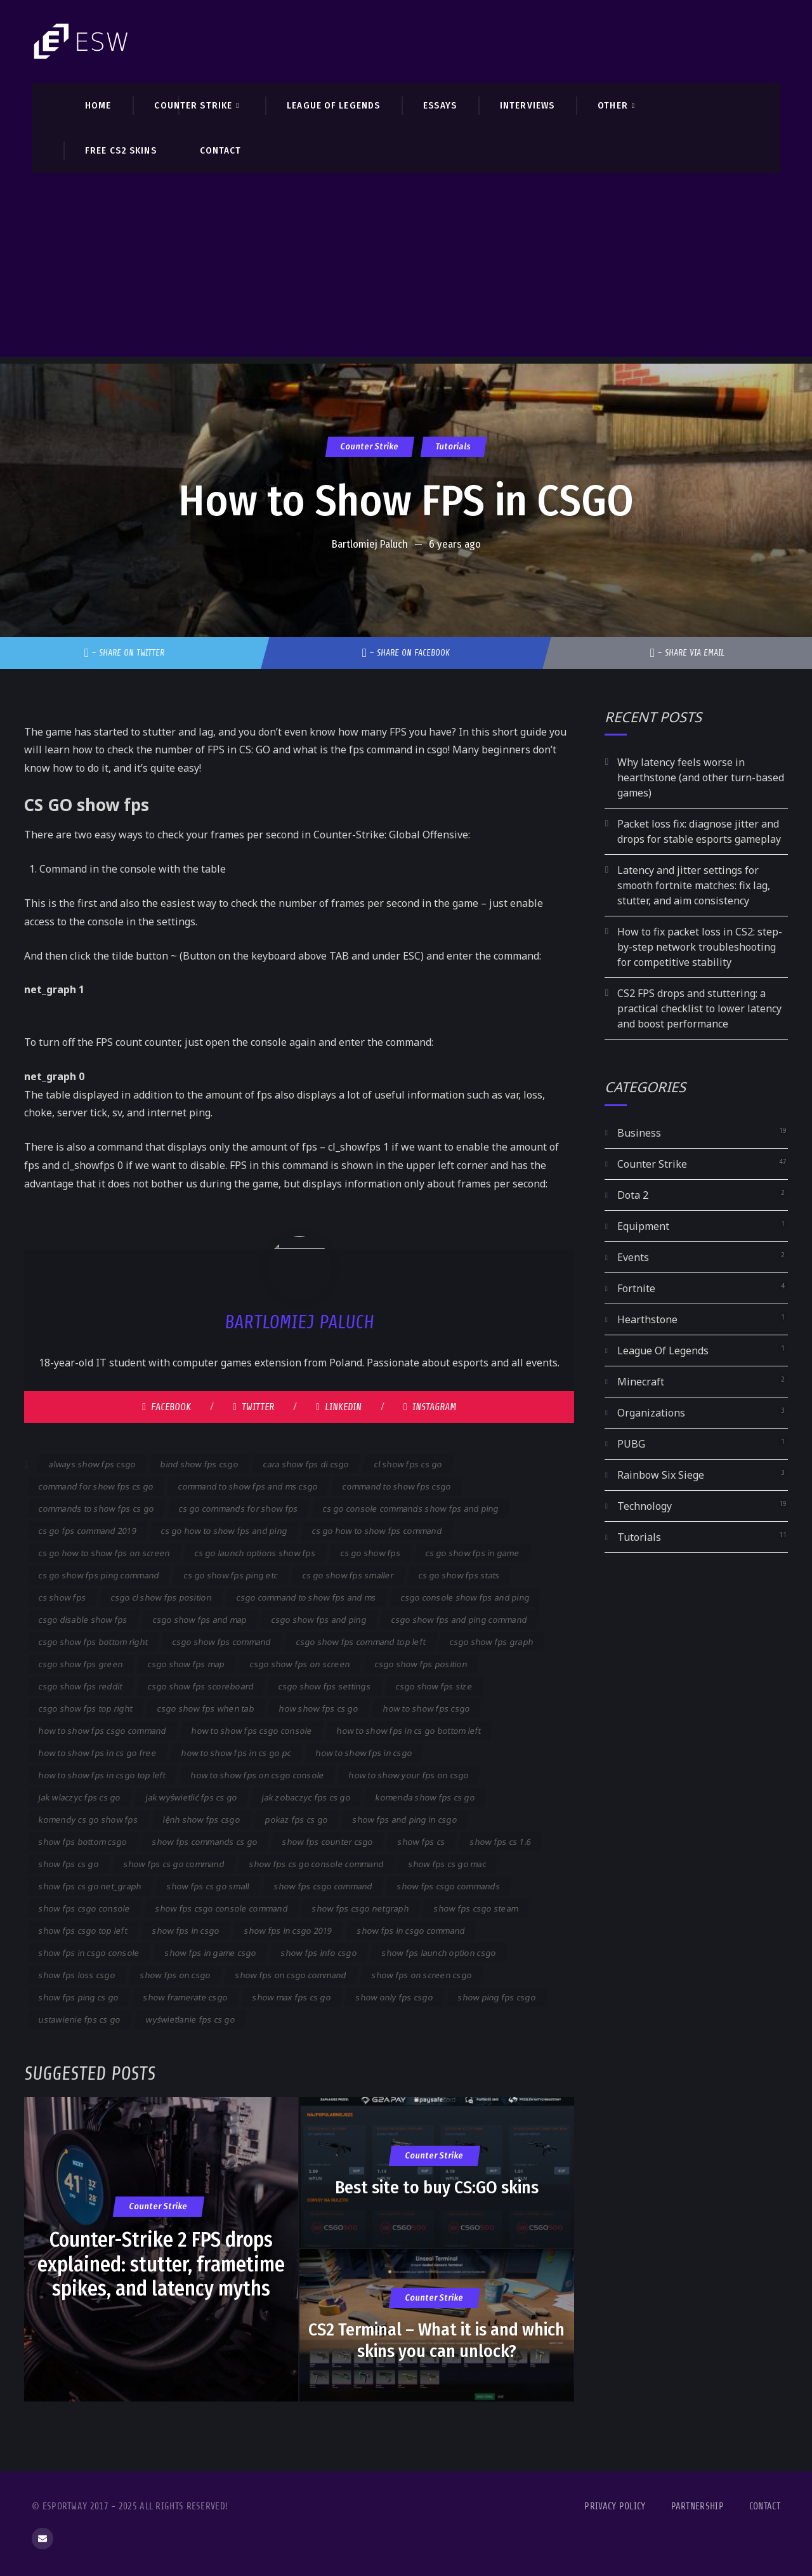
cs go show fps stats (459, 1575)
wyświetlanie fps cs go (190, 2019)
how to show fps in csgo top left (102, 1775)
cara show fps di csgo (306, 1464)
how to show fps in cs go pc (236, 1753)
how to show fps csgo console (251, 1730)
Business (639, 1133)
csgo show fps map (186, 1664)
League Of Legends (663, 1350)
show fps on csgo (176, 1975)
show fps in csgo (186, 1930)
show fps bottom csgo (83, 1841)
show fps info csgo (319, 1952)
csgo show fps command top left (360, 1642)
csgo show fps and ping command (459, 1619)
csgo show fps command (222, 1642)
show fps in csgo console (89, 1952)
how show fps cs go (318, 1708)
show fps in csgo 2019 (288, 1930)
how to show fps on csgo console (257, 1775)
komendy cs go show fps (88, 1819)
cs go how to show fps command (377, 1530)
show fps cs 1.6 (500, 1841)
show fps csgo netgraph (360, 1908)
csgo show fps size (434, 1686)
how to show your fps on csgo (409, 1775)
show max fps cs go (292, 1997)
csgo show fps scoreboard (200, 1686)
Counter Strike (370, 446)
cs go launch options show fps (255, 1553)
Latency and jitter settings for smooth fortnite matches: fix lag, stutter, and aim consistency (693, 885)
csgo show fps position (421, 1664)
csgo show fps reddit (81, 1686)
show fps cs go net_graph (90, 1886)
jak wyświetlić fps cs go (192, 1797)
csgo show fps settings (325, 1686)
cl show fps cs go (408, 1464)
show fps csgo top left (83, 1930)
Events (633, 1257)
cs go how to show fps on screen (104, 1553)
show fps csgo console (84, 1908)
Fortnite (636, 1288)
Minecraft (640, 1382)
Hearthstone (647, 1319)
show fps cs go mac (447, 1864)
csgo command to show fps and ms (306, 1597)
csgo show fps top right (86, 1708)
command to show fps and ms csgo (248, 1486)
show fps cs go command (174, 1864)
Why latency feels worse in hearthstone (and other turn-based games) (700, 777)
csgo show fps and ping (319, 1619)
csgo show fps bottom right (93, 1642)
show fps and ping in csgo (404, 1819)
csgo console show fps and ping (465, 1597)
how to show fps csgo (427, 1708)
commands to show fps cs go (96, 1508)
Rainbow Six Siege (660, 1475)
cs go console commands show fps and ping (411, 1508)
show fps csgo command (323, 1886)
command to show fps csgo (397, 1486)
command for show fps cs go (96, 1486)
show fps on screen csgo (421, 1975)
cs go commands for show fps (238, 1508)
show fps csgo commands (448, 1886)
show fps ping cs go (78, 1997)
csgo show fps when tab (206, 1708)
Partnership (697, 2506)
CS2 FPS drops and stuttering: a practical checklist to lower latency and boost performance (699, 1008)
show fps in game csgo (210, 1952)
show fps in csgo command (411, 1930)
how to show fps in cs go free (97, 1753)
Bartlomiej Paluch (370, 544)
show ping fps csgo (496, 1997)
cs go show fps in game (472, 1553)
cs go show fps (371, 1553)
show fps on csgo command (291, 1975)
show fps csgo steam (476, 1908)
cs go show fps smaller (348, 1575)
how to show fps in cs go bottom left (409, 1730)
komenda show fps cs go (425, 1797)
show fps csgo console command (222, 1908)
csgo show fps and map (200, 1619)
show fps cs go (69, 1864)
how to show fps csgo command (102, 1730)
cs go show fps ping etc (231, 1575)
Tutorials (453, 446)
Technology (644, 1506)
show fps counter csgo (327, 1841)
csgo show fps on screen (300, 1664)
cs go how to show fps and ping (224, 1530)
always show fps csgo (92, 1464)
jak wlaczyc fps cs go (80, 1797)
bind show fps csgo (199, 1464)
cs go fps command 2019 (87, 1530)
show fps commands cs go (204, 1841)
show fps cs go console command (316, 1864)
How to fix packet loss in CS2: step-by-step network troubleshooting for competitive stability (699, 947)
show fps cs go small (208, 1886)
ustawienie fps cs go (80, 2019)
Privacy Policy (614, 2506)
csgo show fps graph (491, 1642)
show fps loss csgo (77, 1975)
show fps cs (421, 1841)
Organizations (651, 1413)
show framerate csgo (185, 1997)
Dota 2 (632, 1195)
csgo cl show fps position (161, 1597)
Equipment (643, 1226)
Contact (764, 2506)
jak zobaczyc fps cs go (306, 1797)
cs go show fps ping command (99, 1575)
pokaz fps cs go (297, 1819)
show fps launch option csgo (439, 1952)
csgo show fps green (81, 1664)
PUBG (631, 1444)
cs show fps (62, 1597)
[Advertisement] (406, 268)
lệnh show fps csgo (201, 1819)
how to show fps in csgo (364, 1753)
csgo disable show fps (83, 1619)
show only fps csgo (394, 1997)
